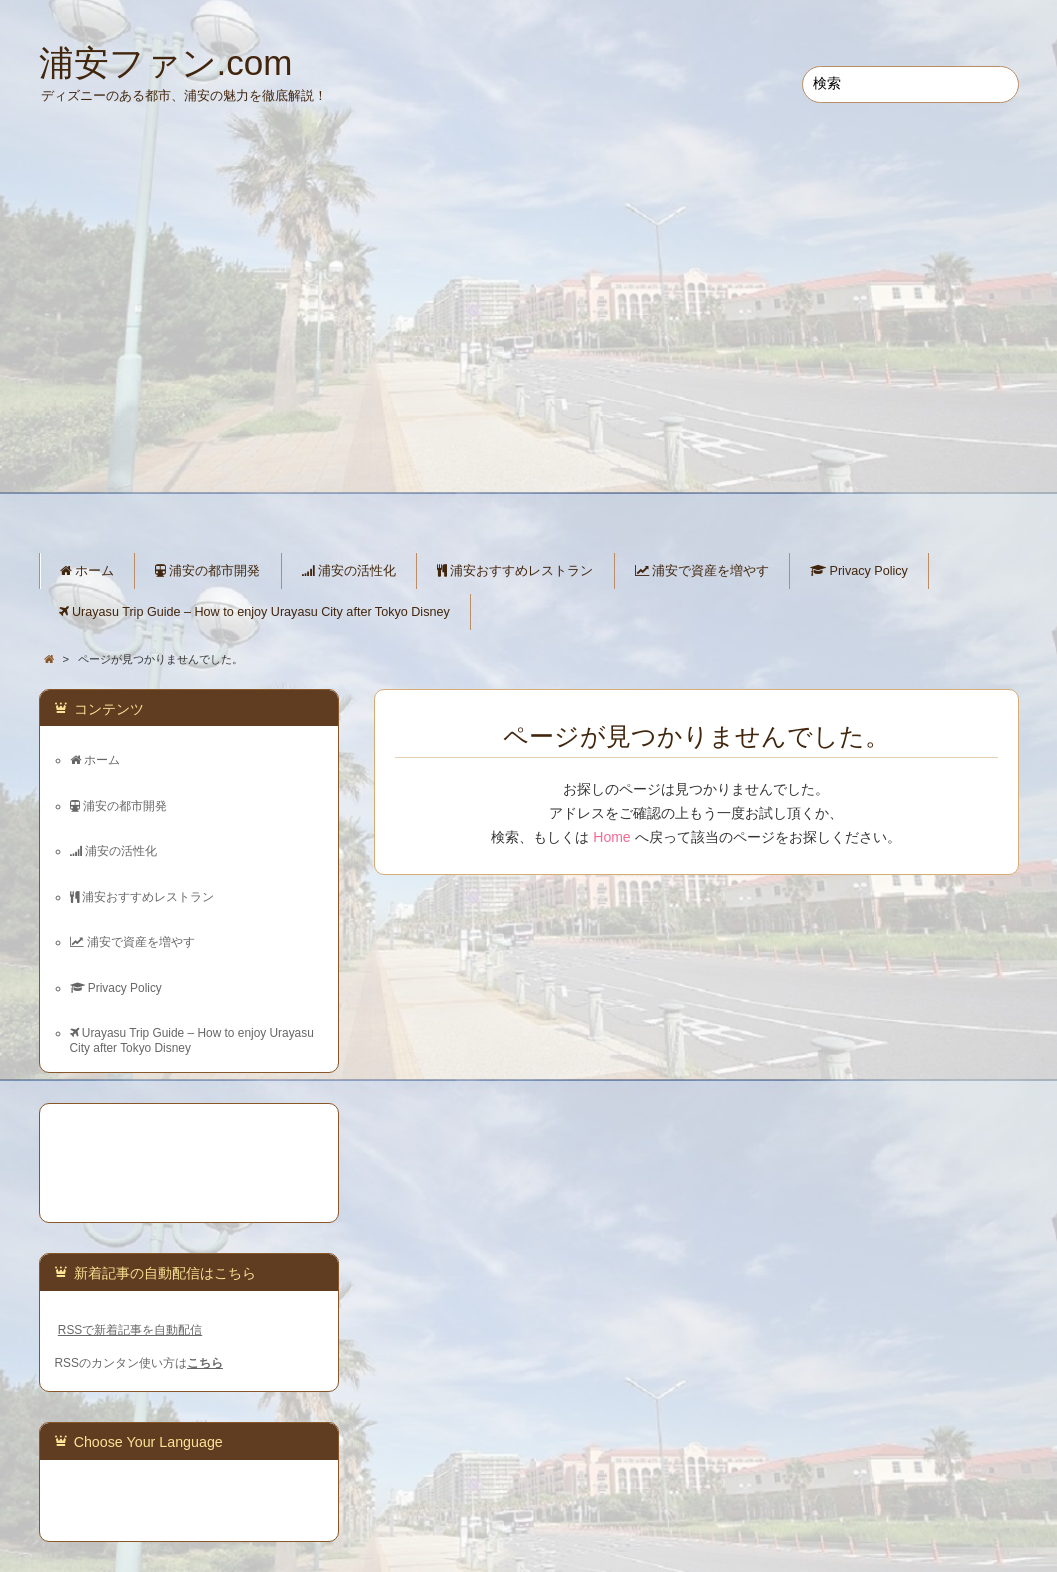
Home (611, 837)
